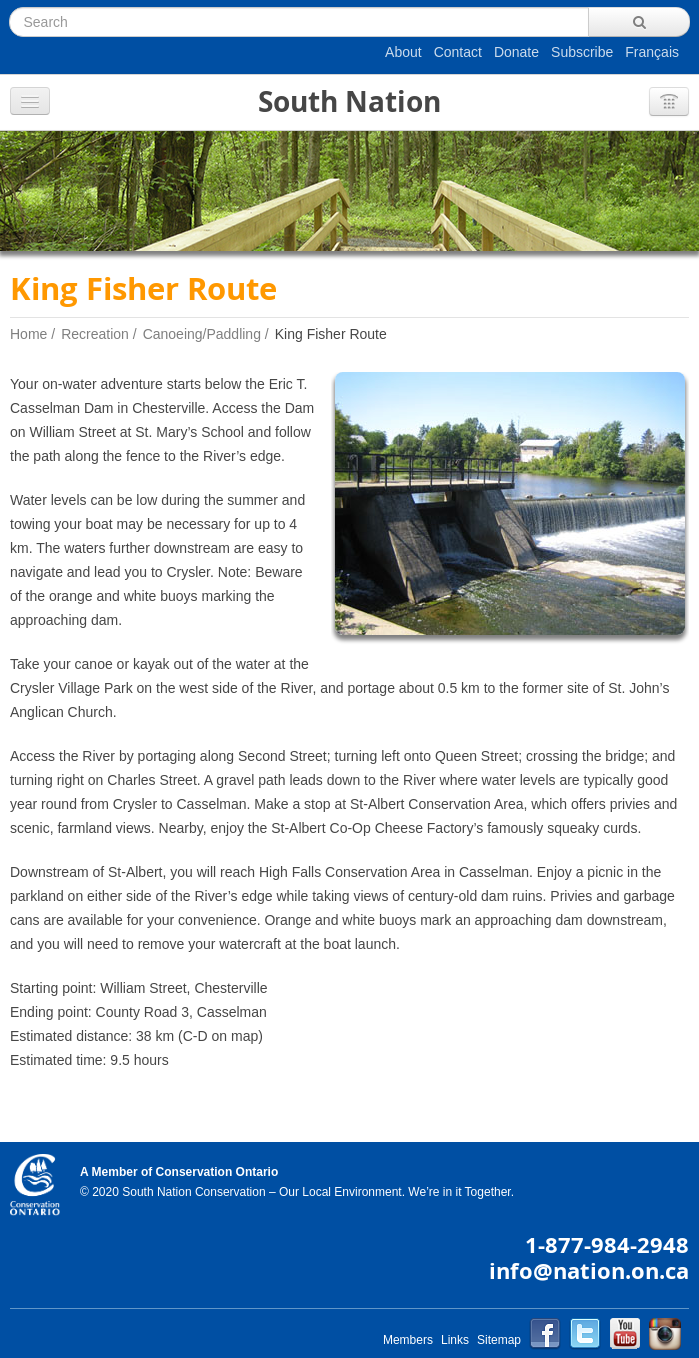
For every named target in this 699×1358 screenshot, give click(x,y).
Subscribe (582, 52)
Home (28, 334)
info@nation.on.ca (589, 1270)
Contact (458, 52)
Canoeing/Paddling (202, 334)
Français (652, 52)
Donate (516, 52)
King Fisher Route (331, 334)
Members (408, 1340)
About (403, 52)
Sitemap (499, 1340)
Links (455, 1340)
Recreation (95, 334)
